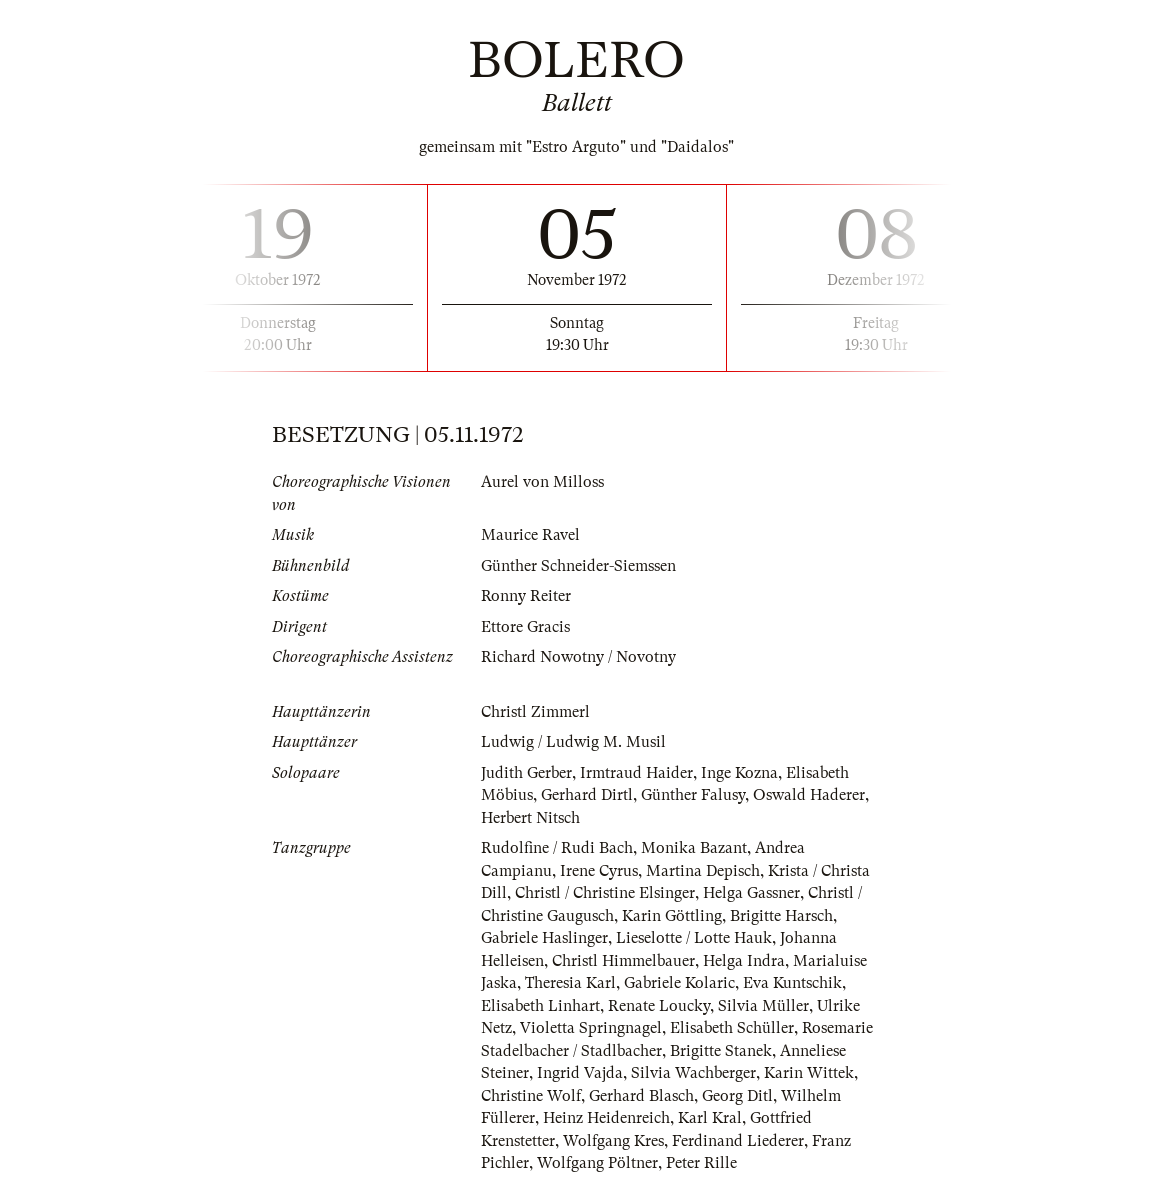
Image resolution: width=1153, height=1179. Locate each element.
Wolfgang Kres (613, 1141)
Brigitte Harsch (781, 916)
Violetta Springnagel (591, 1028)
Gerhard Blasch (641, 1096)
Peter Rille (701, 1163)
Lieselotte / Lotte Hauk (694, 938)
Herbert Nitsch (530, 818)
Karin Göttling (672, 916)
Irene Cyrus (599, 871)
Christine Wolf (531, 1096)
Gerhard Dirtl (587, 795)
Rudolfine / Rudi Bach (557, 848)
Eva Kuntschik (792, 983)
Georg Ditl (737, 1096)
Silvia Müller (763, 1006)
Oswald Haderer (809, 795)
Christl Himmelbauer (623, 961)
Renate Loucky (659, 1006)
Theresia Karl (570, 983)
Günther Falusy (693, 795)
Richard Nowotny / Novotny (578, 657)
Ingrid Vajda (580, 1073)
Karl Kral (710, 1118)
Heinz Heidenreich (606, 1118)
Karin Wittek (809, 1073)
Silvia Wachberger (693, 1073)
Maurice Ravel (530, 535)
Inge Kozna (739, 773)
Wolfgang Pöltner (597, 1163)
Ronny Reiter (526, 596)
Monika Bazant (694, 848)
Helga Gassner (751, 893)
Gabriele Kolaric (679, 983)
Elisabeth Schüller (732, 1028)
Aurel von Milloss (542, 482)
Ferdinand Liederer (738, 1141)
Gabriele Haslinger (544, 938)
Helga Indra (744, 961)
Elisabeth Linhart (540, 1006)
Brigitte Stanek (721, 1051)
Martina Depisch (703, 871)
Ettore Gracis (525, 627)
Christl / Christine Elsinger (605, 893)
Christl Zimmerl (535, 712)
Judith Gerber (526, 773)
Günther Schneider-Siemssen (578, 566)
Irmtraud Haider (636, 773)
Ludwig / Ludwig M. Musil (573, 742)
